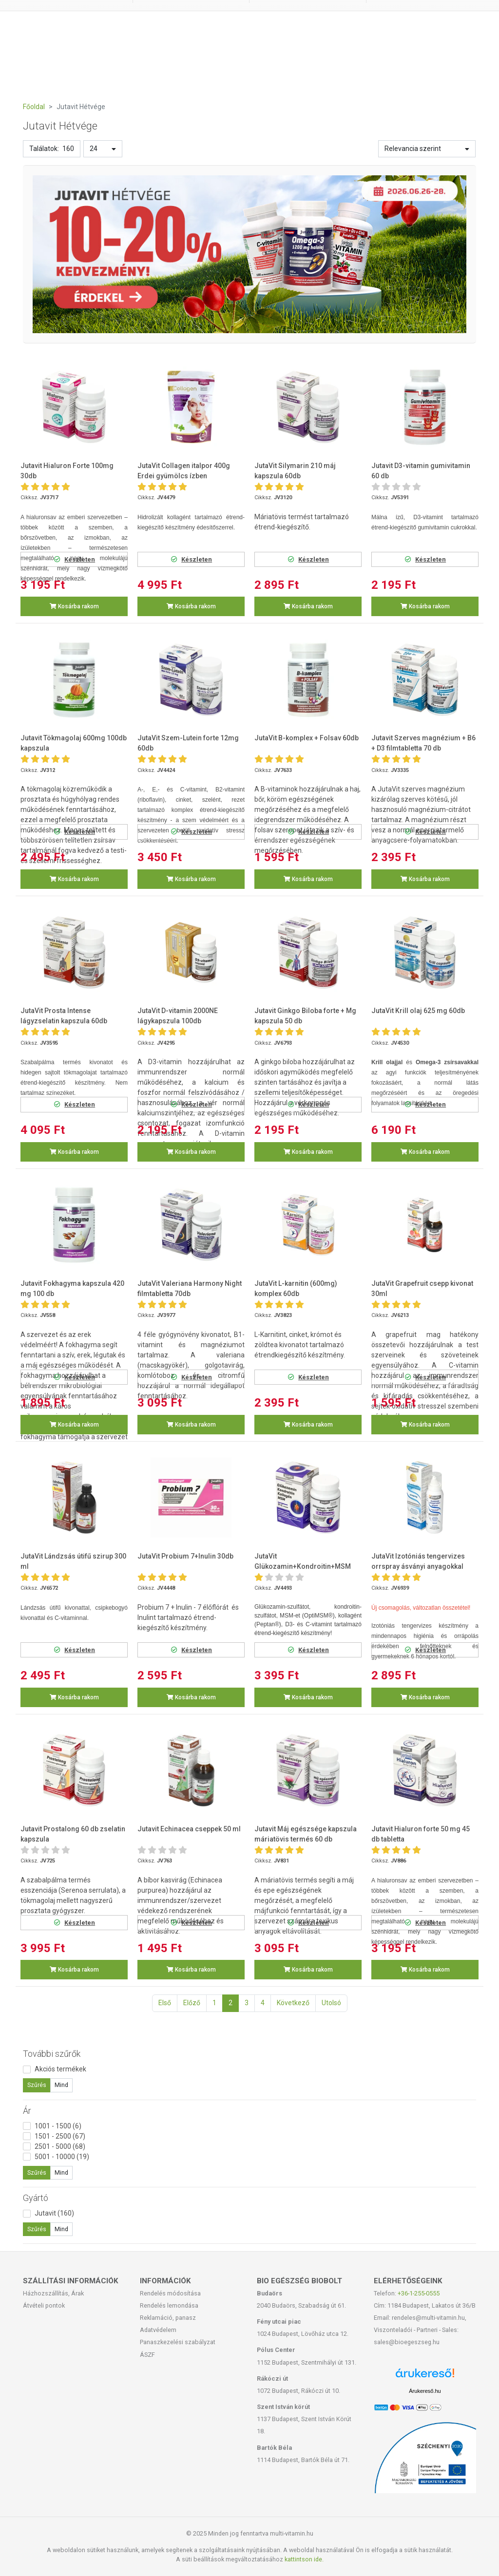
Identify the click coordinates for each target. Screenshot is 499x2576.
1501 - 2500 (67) (60, 2136)
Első (164, 2003)
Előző (191, 2003)
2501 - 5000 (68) (60, 2146)
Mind (61, 2085)
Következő (293, 2003)
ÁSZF (147, 2354)
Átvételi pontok (44, 2305)
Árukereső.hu (425, 2391)
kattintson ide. (304, 2559)
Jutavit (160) (54, 2213)
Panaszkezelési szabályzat (177, 2342)
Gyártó (35, 2198)
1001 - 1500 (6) (58, 2126)
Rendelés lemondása (169, 2305)
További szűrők (51, 2054)
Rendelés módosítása (170, 2293)
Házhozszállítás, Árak (53, 2293)
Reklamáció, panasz (168, 2317)
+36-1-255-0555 (419, 2293)
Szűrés (36, 2085)
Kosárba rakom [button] (74, 606)
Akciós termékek (60, 2069)
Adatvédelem (158, 2329)
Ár (27, 2111)
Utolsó (331, 2003)
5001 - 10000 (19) (62, 2157)
